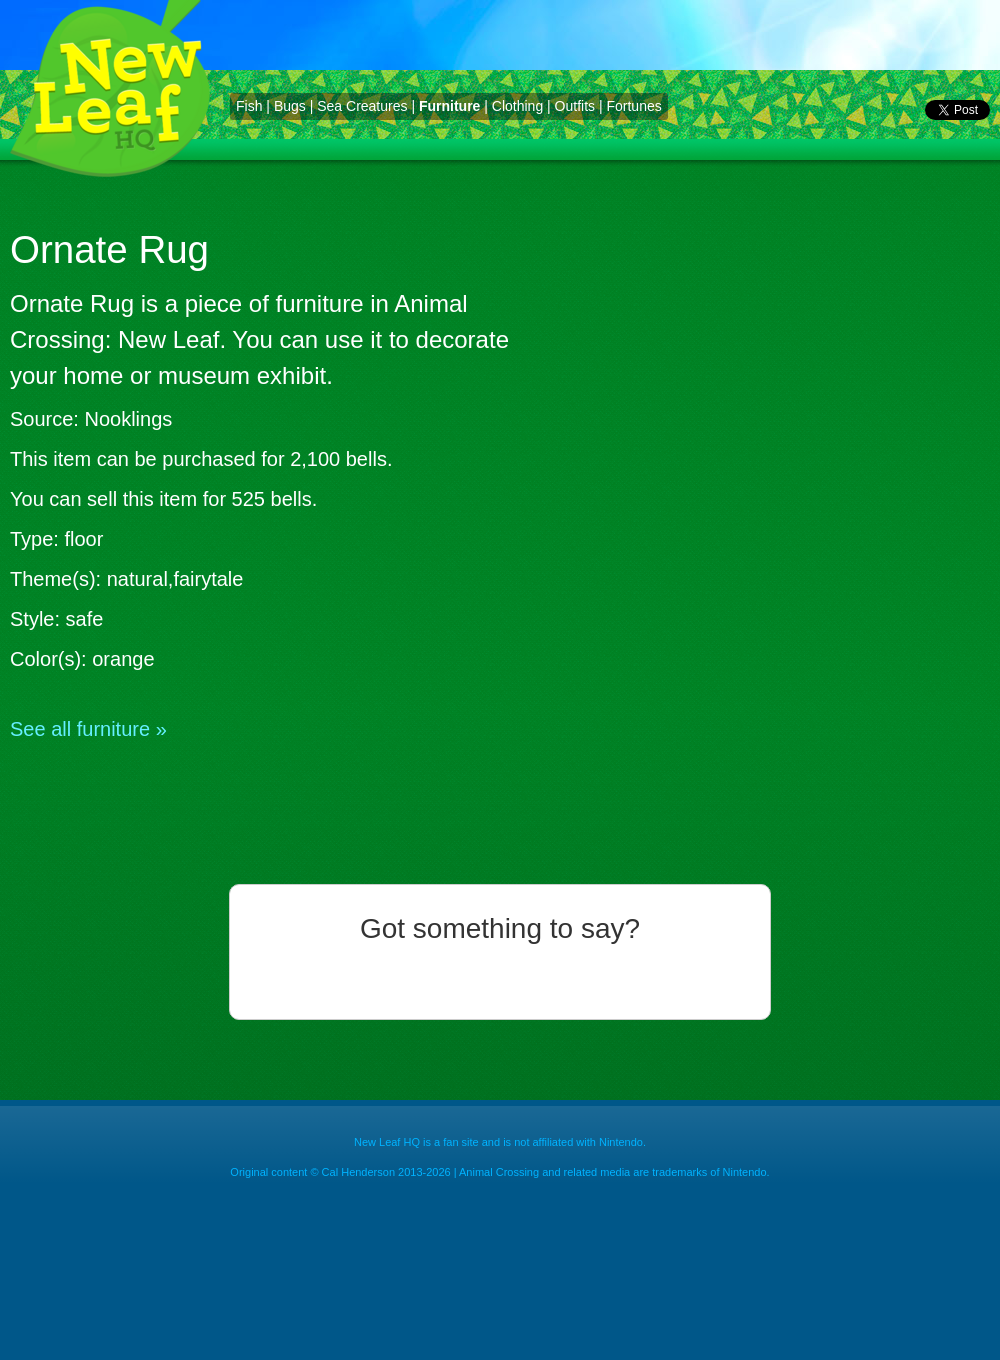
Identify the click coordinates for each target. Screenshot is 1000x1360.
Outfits (575, 106)
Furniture (449, 106)
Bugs (290, 106)
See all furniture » (88, 729)
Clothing (517, 106)
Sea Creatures (362, 106)
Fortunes (633, 106)
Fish (249, 106)
